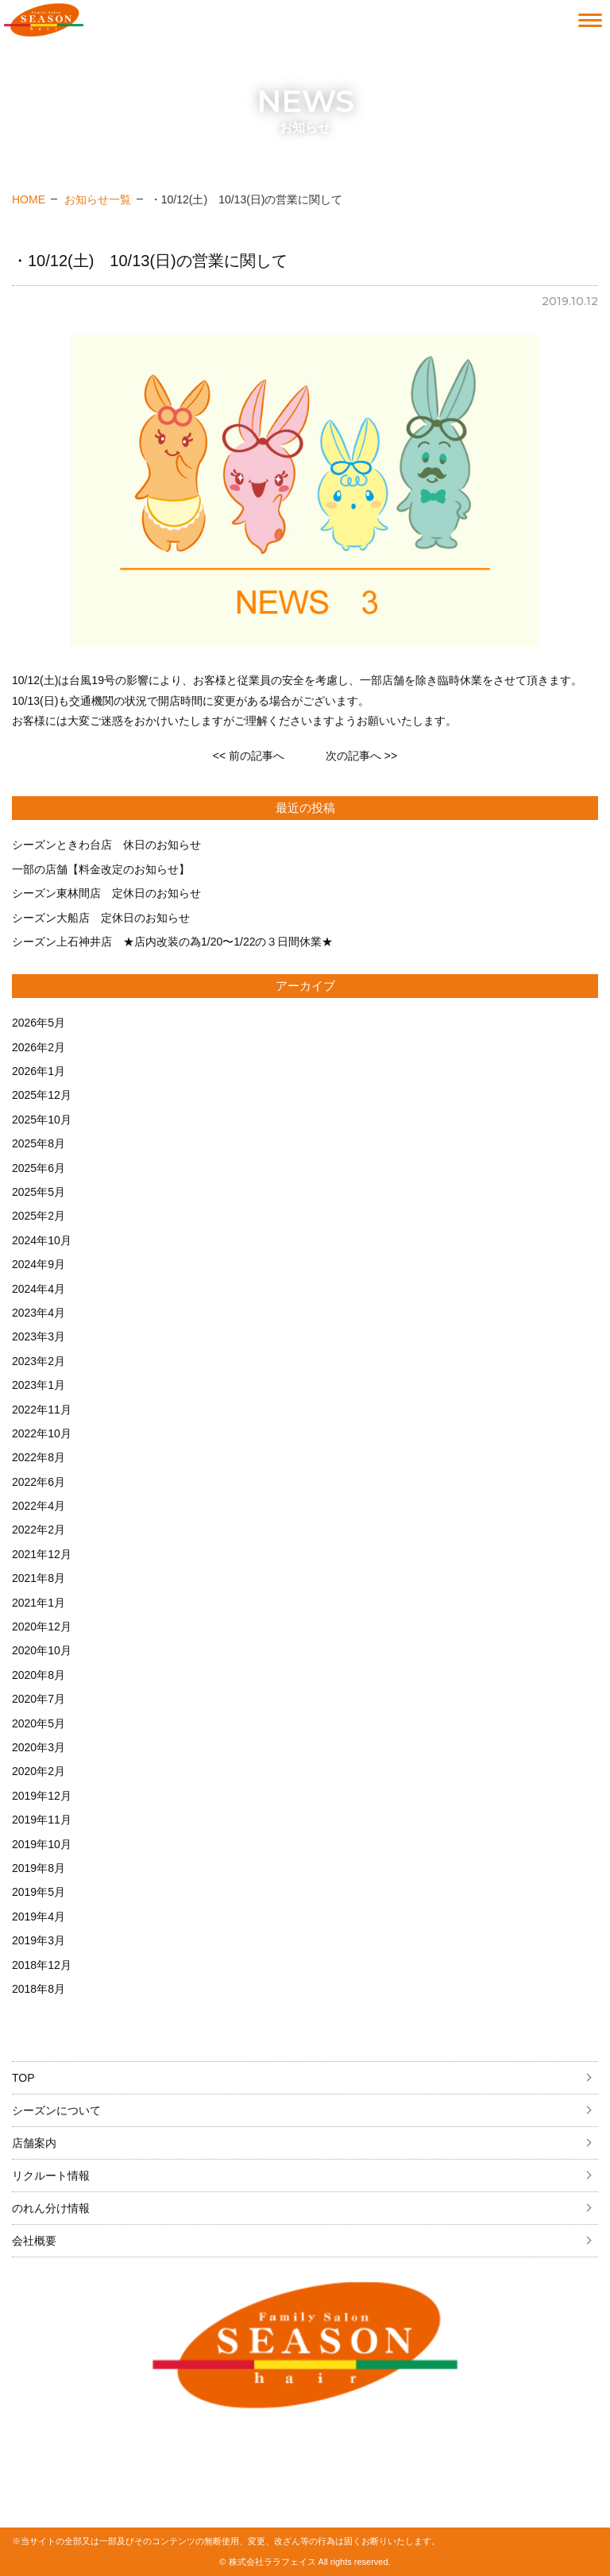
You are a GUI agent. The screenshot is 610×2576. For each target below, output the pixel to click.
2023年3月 (38, 1336)
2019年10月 (41, 1844)
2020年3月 (38, 1747)
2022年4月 (38, 1505)
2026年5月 (38, 1022)
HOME (28, 199)
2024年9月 (38, 1264)
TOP (23, 2077)
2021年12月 (41, 1554)
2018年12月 (41, 1965)
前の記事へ (248, 755)
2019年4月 (38, 1916)
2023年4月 (38, 1312)
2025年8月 (38, 1143)
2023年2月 (38, 1361)
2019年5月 (38, 1892)
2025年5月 (38, 1192)
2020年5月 (38, 1723)
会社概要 (34, 2240)
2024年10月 (41, 1240)
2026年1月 (38, 1071)
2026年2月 (38, 1047)
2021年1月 (38, 1602)
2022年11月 (41, 1409)
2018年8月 (38, 1988)
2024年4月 (38, 1288)
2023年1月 (38, 1385)
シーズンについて (56, 2110)
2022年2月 (38, 1529)
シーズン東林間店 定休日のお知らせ (106, 893)
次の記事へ (361, 755)
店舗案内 (34, 2143)
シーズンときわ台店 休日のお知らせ (106, 844)
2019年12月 (41, 1795)
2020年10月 (41, 1650)
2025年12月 (41, 1095)
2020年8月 (38, 1675)
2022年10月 (41, 1433)
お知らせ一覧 (97, 199)
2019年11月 (41, 1819)
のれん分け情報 (51, 2208)
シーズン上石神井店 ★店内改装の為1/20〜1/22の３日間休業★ (173, 941)
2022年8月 (38, 1457)
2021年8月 (38, 1578)
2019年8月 (38, 1868)
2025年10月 (41, 1119)
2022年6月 (38, 1482)
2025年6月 (38, 1168)
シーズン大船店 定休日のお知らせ (101, 917)
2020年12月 (41, 1626)
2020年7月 (38, 1698)
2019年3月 (38, 1940)
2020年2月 (38, 1771)
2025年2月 (38, 1215)
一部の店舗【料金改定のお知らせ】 (101, 869)
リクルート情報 (51, 2175)
